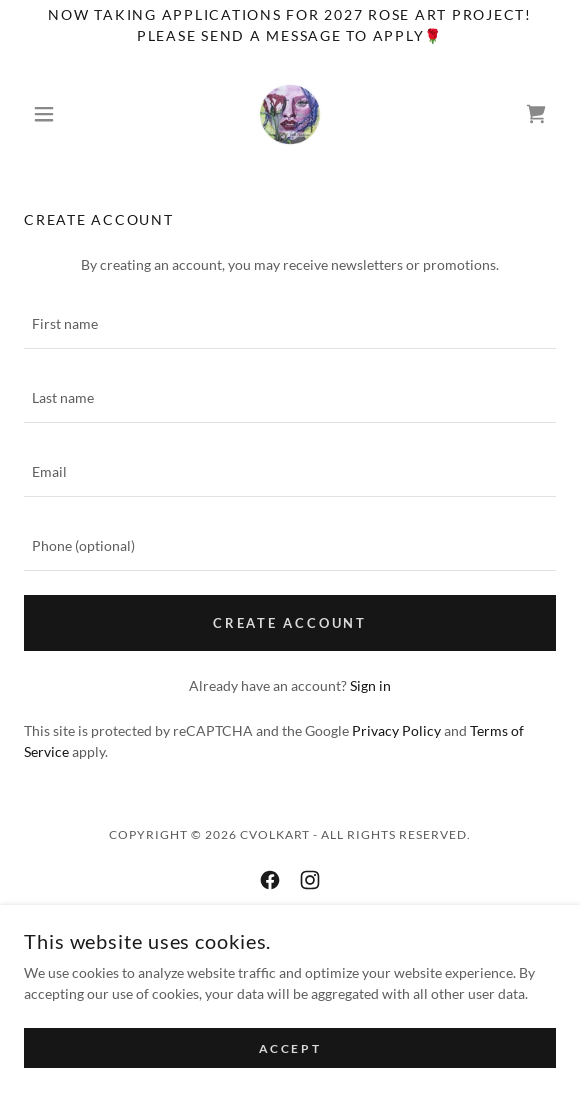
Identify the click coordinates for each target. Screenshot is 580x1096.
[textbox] (290, 324)
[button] (64, 114)
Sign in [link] (370, 685)
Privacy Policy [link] (396, 730)
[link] (289, 114)
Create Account (290, 623)
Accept (290, 1048)
